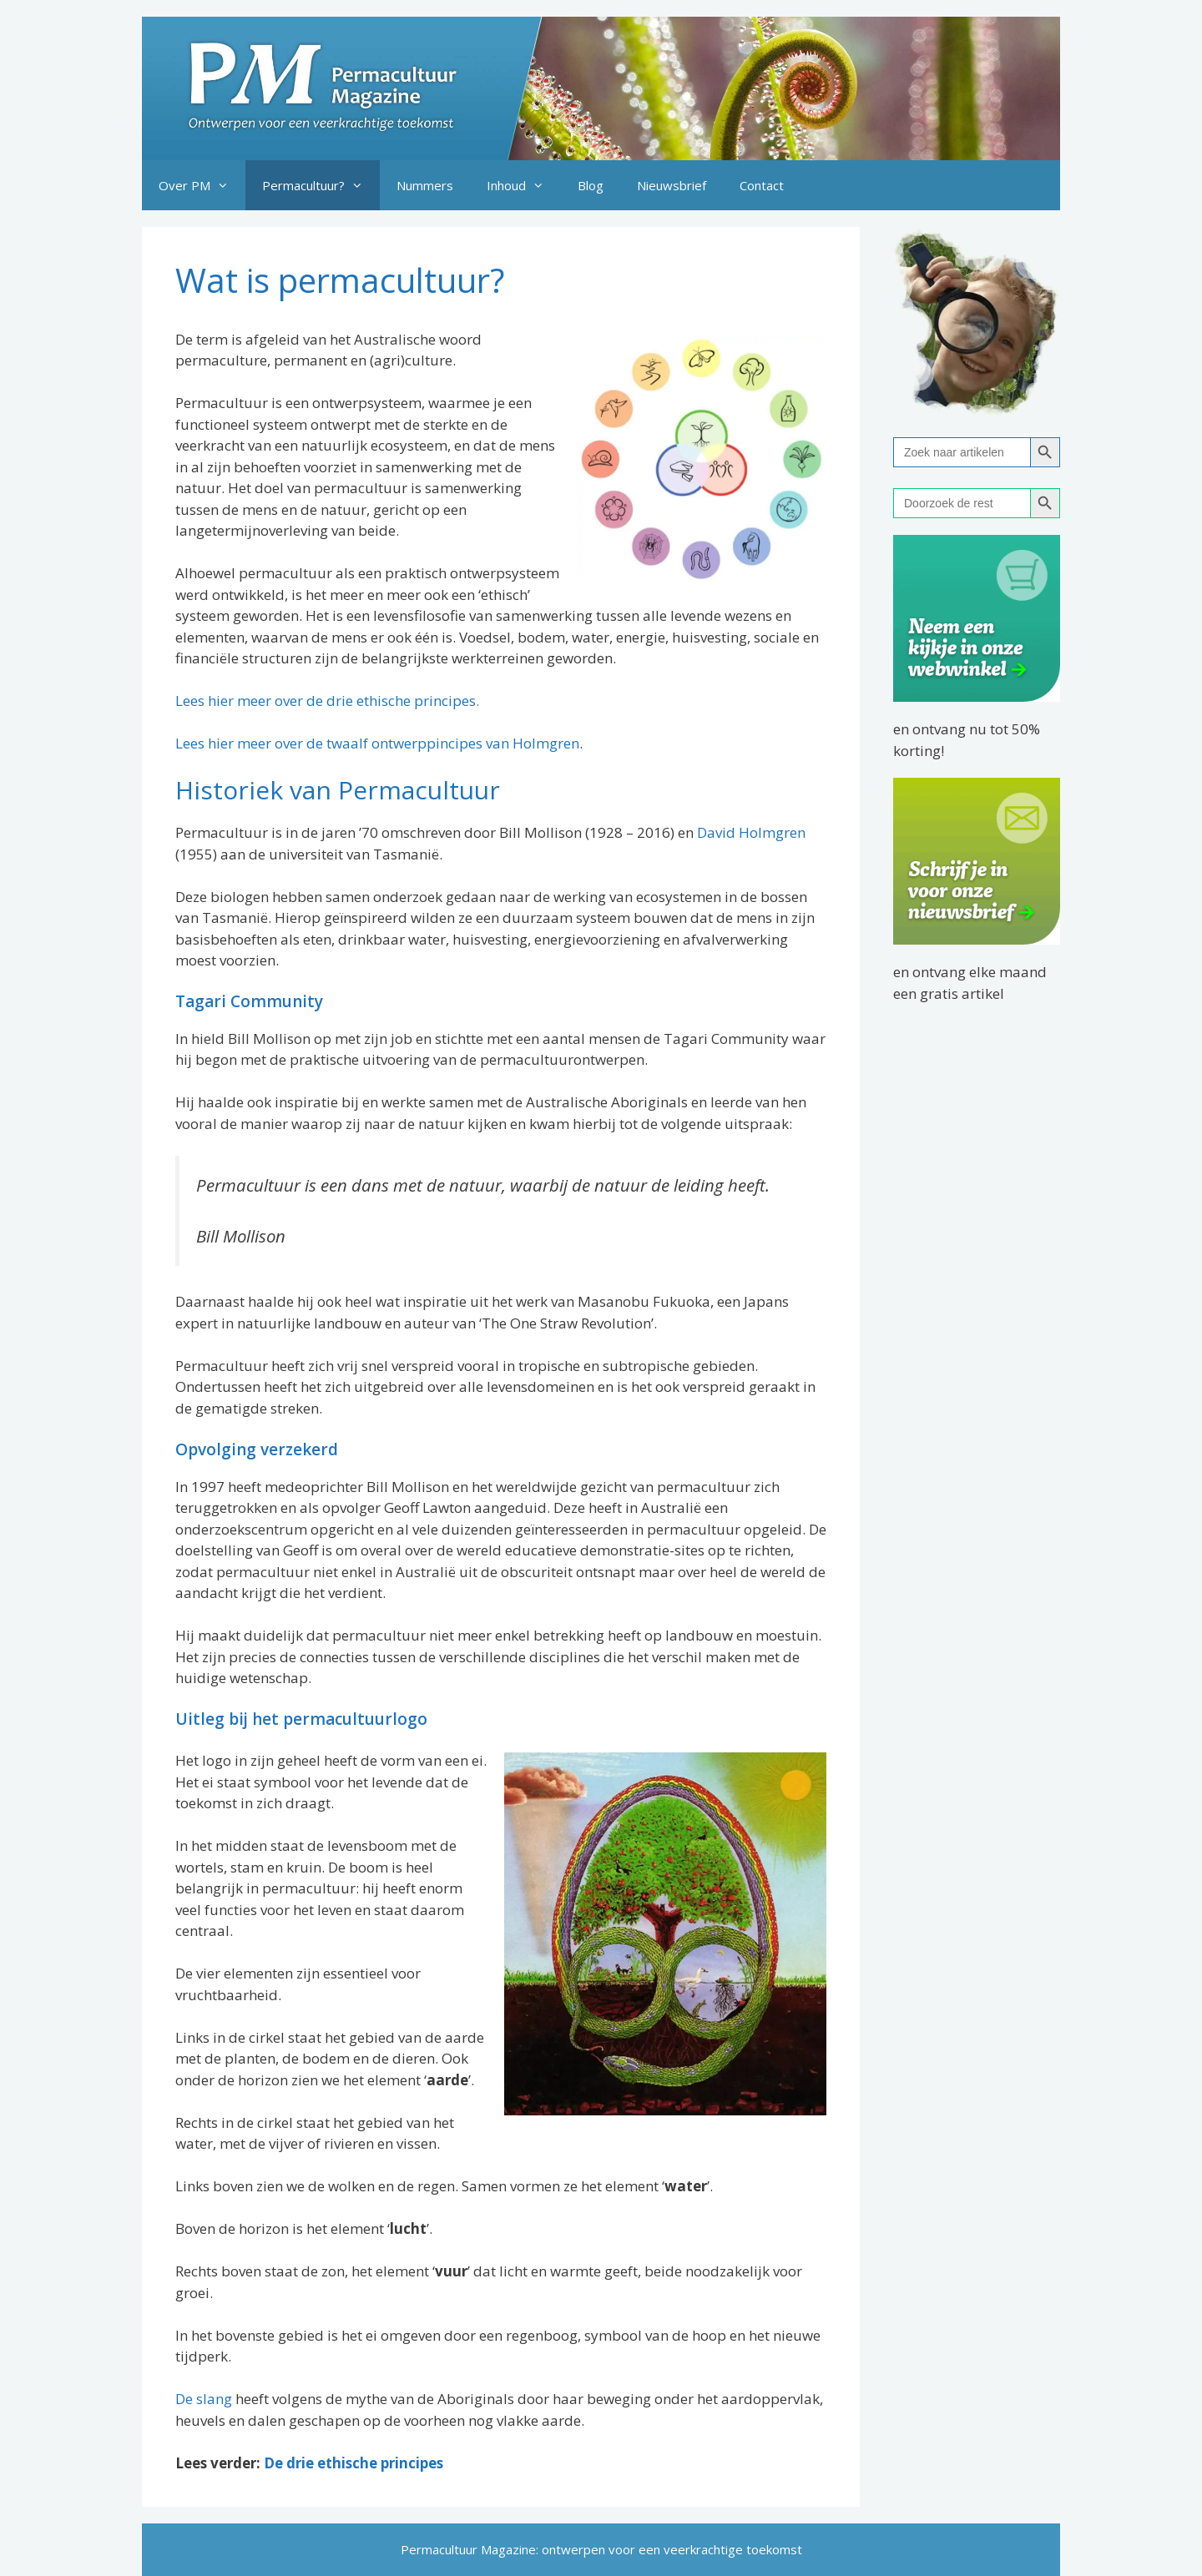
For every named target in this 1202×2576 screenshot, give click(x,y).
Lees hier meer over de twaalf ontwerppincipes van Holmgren (377, 743)
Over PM (202, 185)
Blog (591, 185)
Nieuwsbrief (671, 185)
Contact (762, 185)
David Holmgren (751, 832)
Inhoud (524, 185)
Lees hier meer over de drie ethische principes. (327, 700)
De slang (203, 2398)
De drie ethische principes (353, 2463)
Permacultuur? (321, 185)
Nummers (424, 185)
